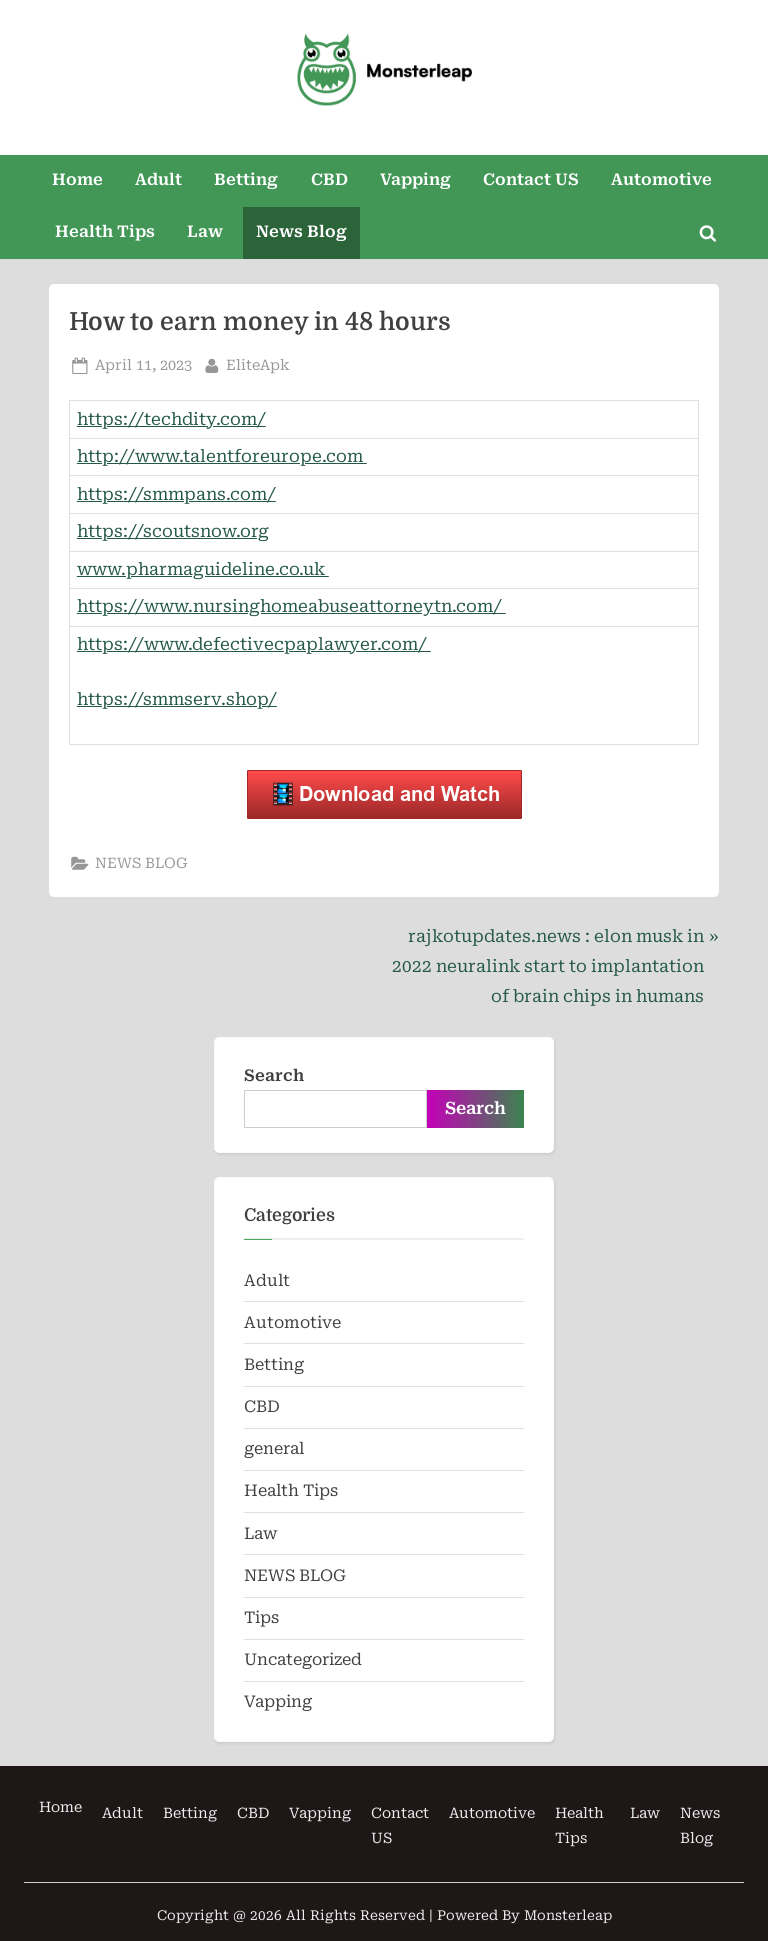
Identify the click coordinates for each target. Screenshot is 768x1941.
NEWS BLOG (141, 863)
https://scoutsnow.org (173, 531)
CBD (329, 179)
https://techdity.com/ (171, 419)
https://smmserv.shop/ (177, 699)
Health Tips (105, 231)
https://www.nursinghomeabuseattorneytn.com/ (291, 606)
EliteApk (258, 363)
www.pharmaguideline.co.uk (203, 569)
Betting (246, 179)
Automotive (661, 179)
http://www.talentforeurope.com (222, 456)
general (274, 1448)
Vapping (415, 179)
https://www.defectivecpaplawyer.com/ (254, 644)
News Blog (301, 231)
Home (77, 179)
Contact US (531, 179)
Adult (158, 179)
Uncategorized (303, 1659)
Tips (261, 1617)
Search (274, 1075)
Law (205, 231)
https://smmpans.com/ (176, 494)
